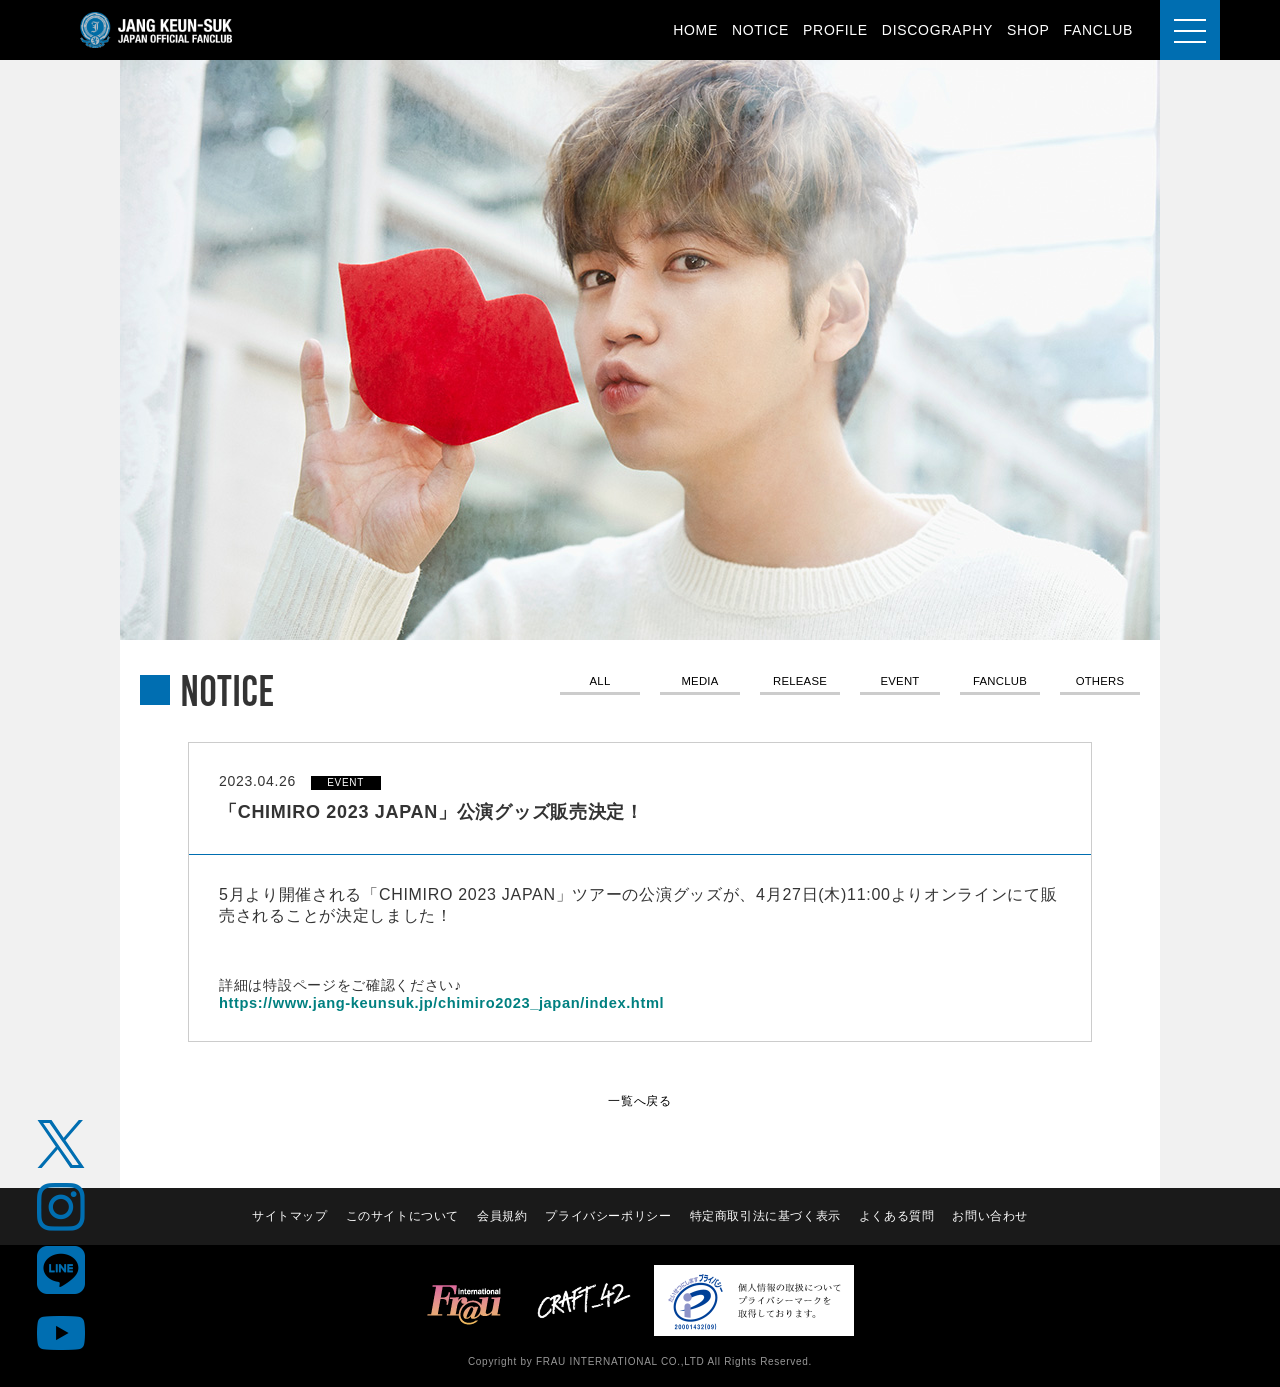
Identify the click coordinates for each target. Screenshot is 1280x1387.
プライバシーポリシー (608, 1216)
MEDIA (700, 683)
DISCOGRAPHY (937, 30)
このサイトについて (401, 1216)
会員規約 (501, 1216)
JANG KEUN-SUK (157, 30)
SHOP (1028, 30)
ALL (599, 683)
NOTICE (760, 30)
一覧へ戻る (640, 1100)
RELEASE (800, 683)
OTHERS (1100, 683)
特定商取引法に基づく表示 (766, 1216)
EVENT (900, 683)
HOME (695, 30)
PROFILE (835, 30)
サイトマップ (287, 1216)
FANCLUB (1098, 30)
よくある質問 (898, 1216)
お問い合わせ (992, 1216)
